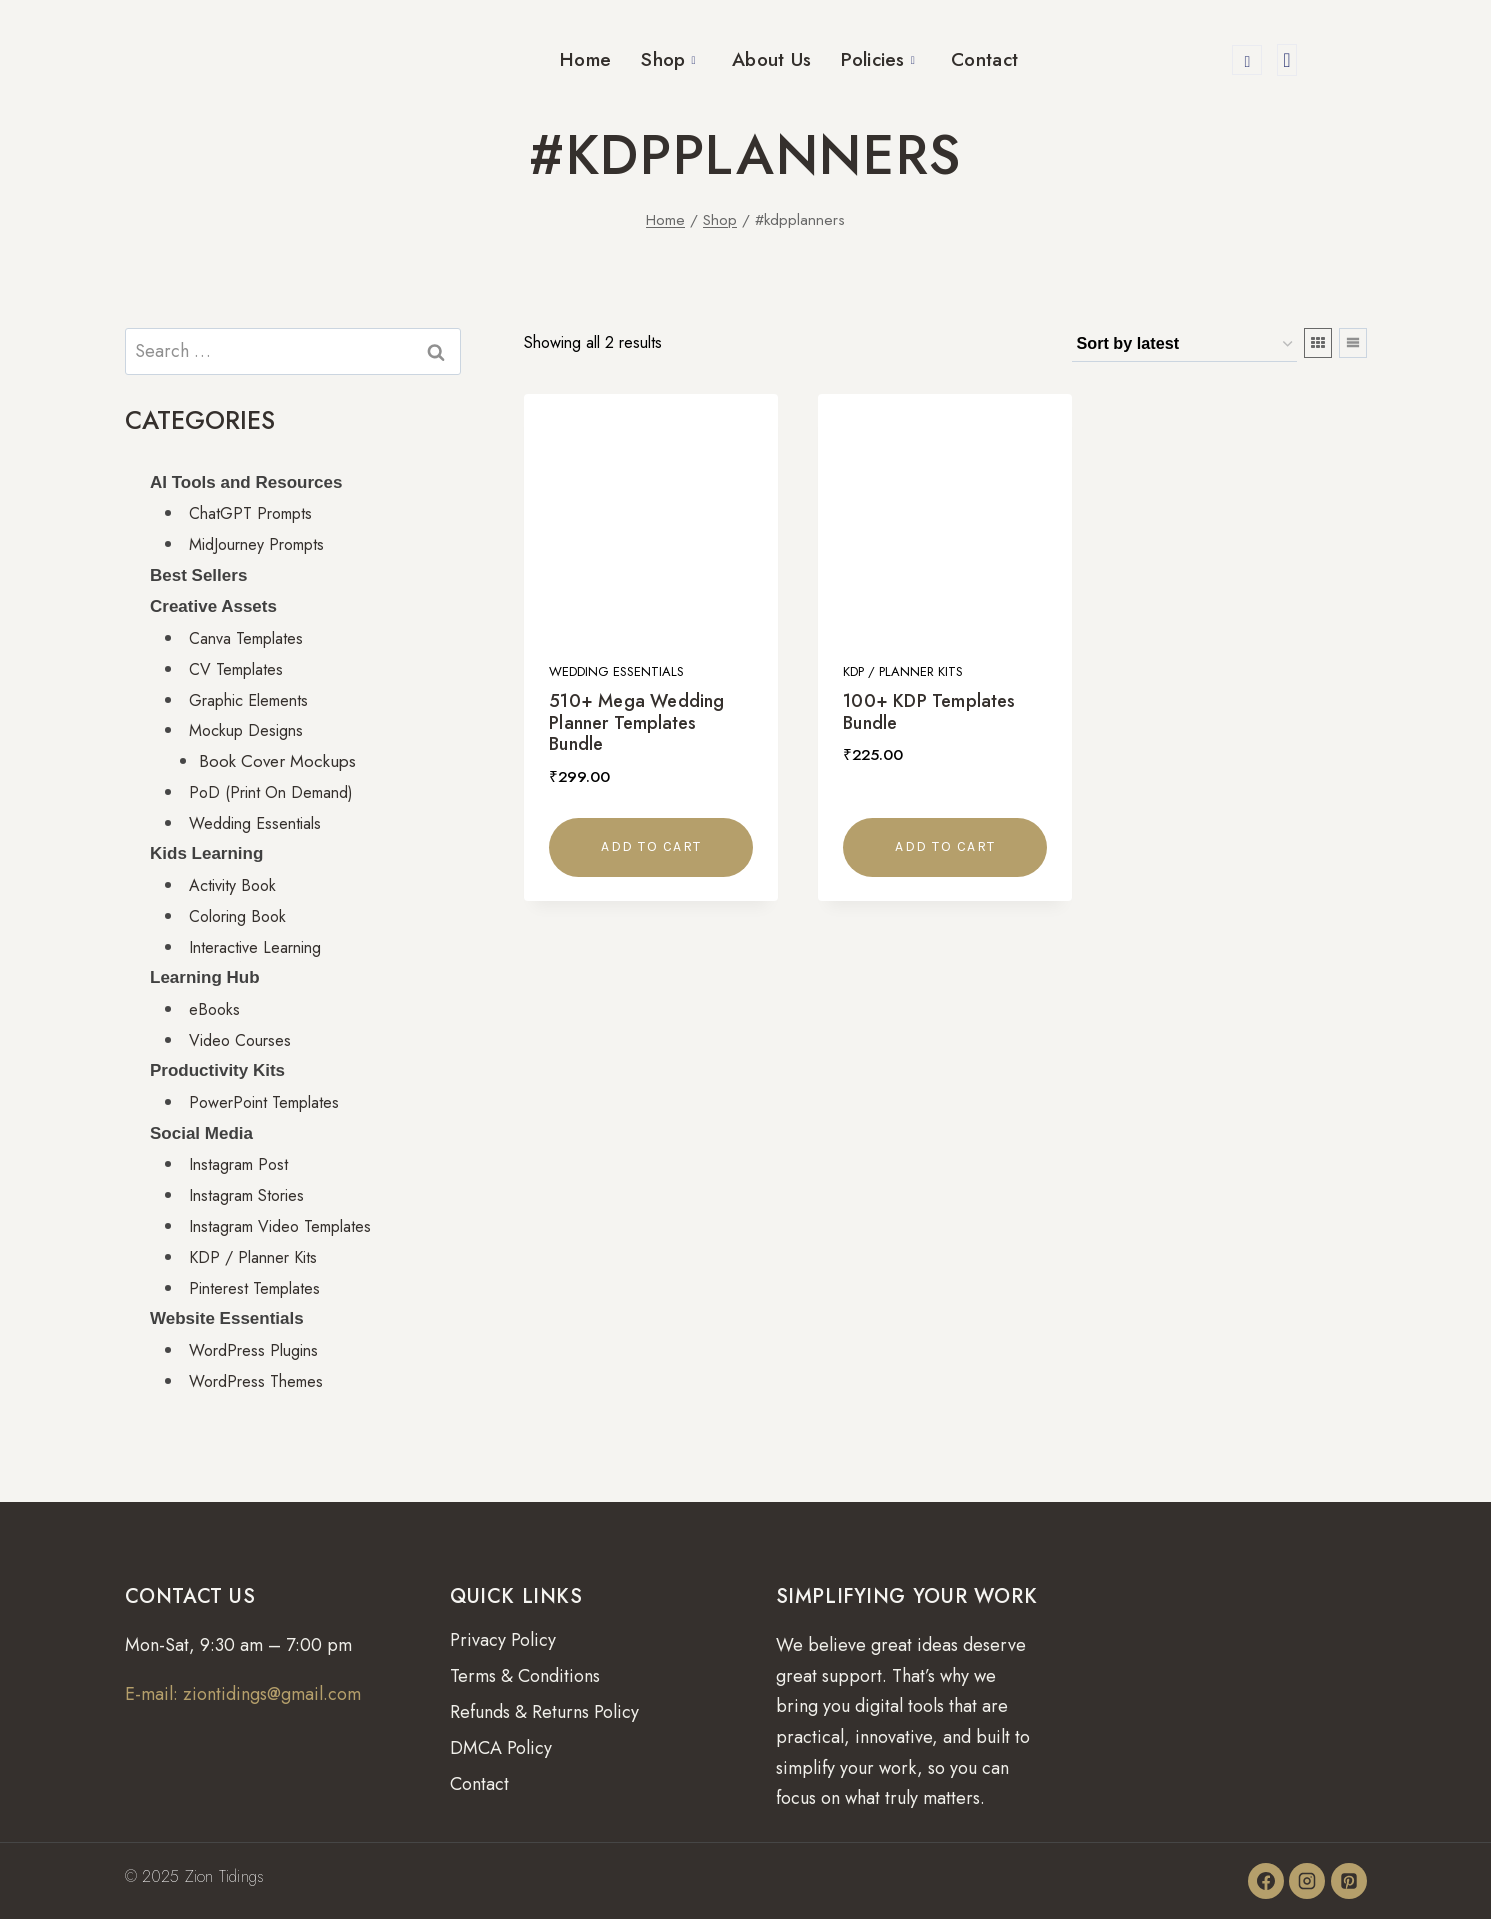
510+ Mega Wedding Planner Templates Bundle (636, 722)
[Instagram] (1307, 1881)
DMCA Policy (501, 1748)
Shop (668, 59)
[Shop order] (1184, 345)
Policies (878, 59)
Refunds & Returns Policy (544, 1712)
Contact (984, 59)
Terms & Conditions (525, 1676)
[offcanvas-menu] (1286, 60)
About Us (771, 59)
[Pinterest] (1349, 1881)
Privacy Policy (503, 1640)
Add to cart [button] (651, 846)
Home (585, 59)
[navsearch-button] (1247, 60)
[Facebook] (1266, 1881)
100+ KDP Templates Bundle (929, 712)
